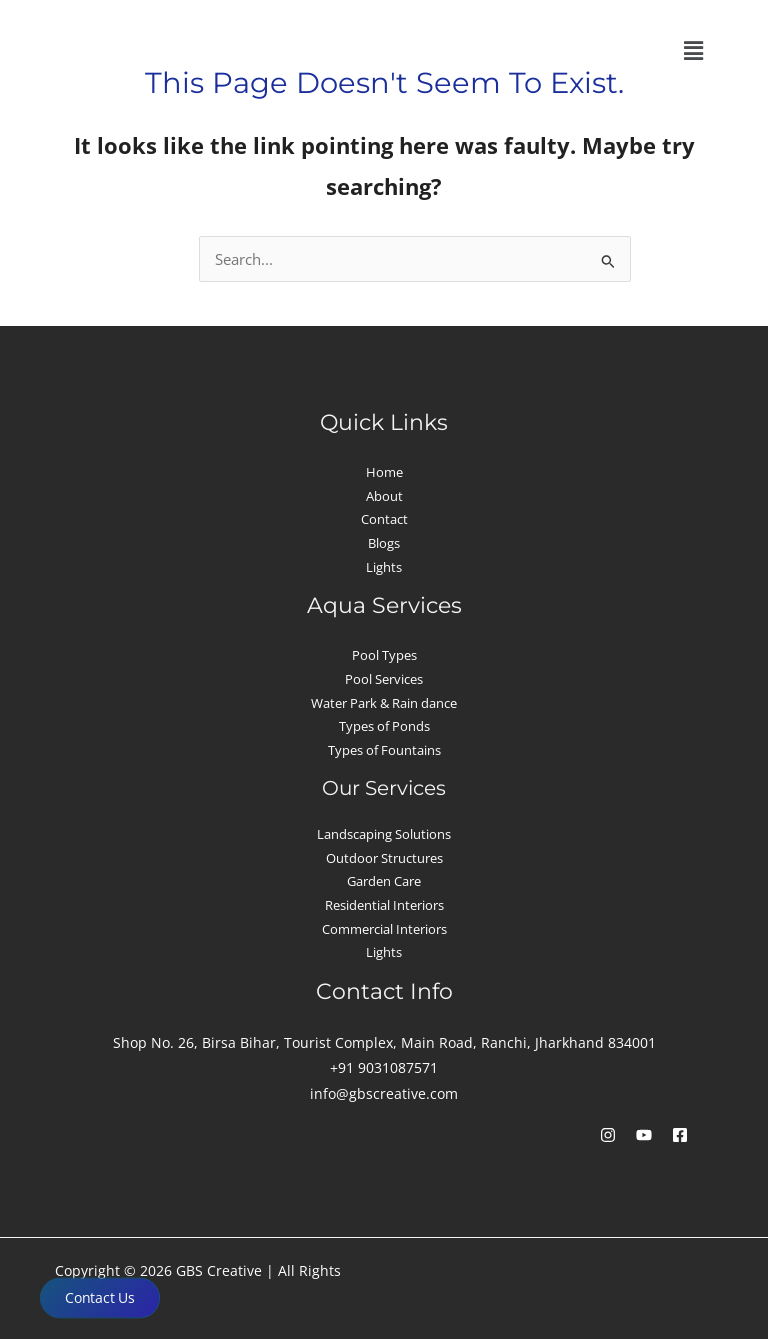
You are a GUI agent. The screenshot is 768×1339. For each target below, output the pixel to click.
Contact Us (100, 1297)
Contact (384, 519)
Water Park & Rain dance (384, 703)
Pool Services (384, 679)
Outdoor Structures (384, 858)
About (384, 496)
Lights (384, 567)
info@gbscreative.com (384, 1093)
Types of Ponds (384, 726)
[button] (693, 51)
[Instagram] (608, 1135)
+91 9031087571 (384, 1067)
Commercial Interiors (384, 929)
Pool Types (384, 655)
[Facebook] (680, 1135)
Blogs (384, 543)
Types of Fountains (384, 750)
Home (384, 472)
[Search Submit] (608, 262)
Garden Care (384, 881)
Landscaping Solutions (384, 834)
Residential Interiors (384, 905)
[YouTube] (644, 1135)
